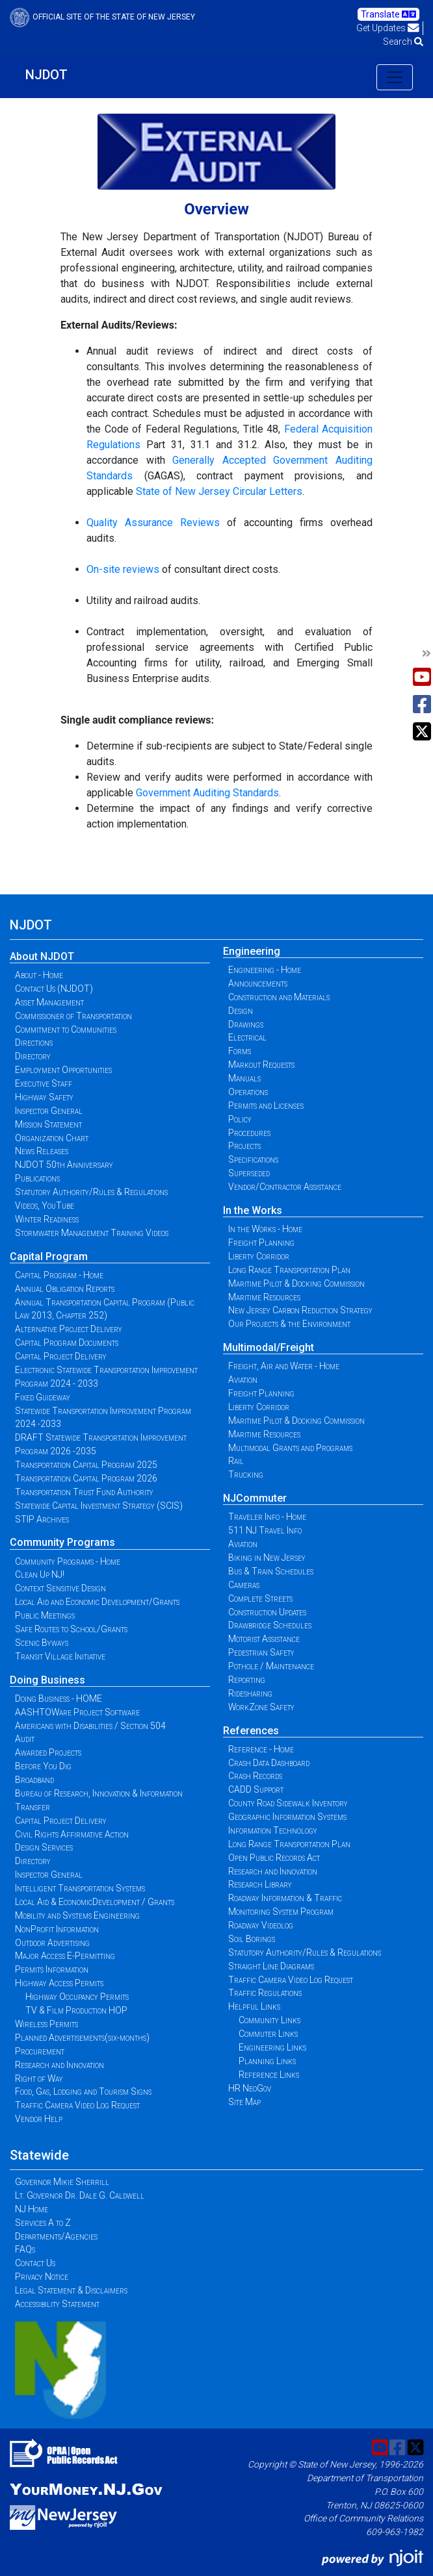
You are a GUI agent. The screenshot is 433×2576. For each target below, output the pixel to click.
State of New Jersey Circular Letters (219, 491)
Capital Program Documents (66, 1342)
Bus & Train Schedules (270, 1571)
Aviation (242, 1379)
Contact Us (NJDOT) (54, 988)
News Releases (41, 1151)
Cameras (243, 1585)
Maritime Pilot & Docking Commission (296, 1283)
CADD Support (255, 1789)
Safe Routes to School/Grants (71, 1629)
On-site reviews (122, 569)
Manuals (244, 1078)
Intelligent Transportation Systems (80, 1888)
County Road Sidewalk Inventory (288, 1803)
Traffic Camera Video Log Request (77, 2105)
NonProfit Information (57, 1929)
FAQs (25, 2249)
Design (240, 1010)
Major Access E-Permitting (65, 1956)
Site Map (244, 2102)
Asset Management (49, 1002)
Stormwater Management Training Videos (91, 1233)
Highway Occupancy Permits (77, 1996)
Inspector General (49, 1110)
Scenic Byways (41, 1642)
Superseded (249, 1173)
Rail (236, 1461)
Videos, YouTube (44, 1205)
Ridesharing (250, 1693)
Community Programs (62, 1542)
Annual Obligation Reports (64, 1288)
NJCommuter (255, 1498)
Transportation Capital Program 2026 (86, 1478)
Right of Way (39, 2078)
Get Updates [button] (387, 28)
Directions (34, 1042)
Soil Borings (251, 1939)
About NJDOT (42, 956)
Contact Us (35, 2263)
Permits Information (51, 1969)
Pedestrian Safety (261, 1652)
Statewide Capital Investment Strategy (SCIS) (99, 1505)
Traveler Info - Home (267, 1516)
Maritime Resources (264, 1297)
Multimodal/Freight (268, 1347)
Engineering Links (272, 2047)
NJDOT (46, 74)
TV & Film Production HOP (76, 2010)
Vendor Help (38, 2119)
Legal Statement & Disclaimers (71, 2290)
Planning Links (267, 2061)
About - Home (39, 975)
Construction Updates (267, 1612)
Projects (244, 1146)
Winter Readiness (47, 1219)
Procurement (39, 2051)
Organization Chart (51, 1138)
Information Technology (272, 1830)
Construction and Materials (279, 997)
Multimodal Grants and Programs (290, 1448)
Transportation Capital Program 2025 (86, 1464)
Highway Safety (44, 1097)
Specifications (253, 1159)
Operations (248, 1092)
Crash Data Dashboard (268, 1763)
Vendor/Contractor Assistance (284, 1186)
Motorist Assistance (264, 1639)
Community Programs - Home (67, 1561)
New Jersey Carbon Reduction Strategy (300, 1310)
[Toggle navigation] (394, 77)
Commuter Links (268, 2033)
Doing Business (47, 1680)
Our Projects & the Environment (289, 1324)
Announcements (257, 983)
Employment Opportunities (63, 1070)
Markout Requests (261, 1064)
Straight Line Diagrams (271, 1966)
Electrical (247, 1037)
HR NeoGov (249, 2088)
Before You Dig (43, 1766)
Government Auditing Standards (207, 793)
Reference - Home (261, 1749)
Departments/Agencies (56, 2236)
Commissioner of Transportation (73, 1016)
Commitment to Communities (65, 1029)
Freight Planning (261, 1242)
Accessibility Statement (57, 2304)
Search (403, 41)
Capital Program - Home (59, 1275)
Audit (24, 1739)
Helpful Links (254, 2006)
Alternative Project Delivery (68, 1329)
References (251, 1730)
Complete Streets (260, 1598)
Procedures (249, 1133)
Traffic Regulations (265, 1993)
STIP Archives (42, 1519)
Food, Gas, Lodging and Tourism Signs (83, 2091)
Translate (388, 14)
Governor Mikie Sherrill (62, 2182)
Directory (33, 1056)
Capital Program (49, 1256)
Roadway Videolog (260, 1925)
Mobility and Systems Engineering (77, 1915)
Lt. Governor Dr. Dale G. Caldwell (79, 2195)
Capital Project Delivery (61, 1356)
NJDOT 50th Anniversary (64, 1164)
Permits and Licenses (266, 1105)
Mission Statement (48, 1124)
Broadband (34, 1779)
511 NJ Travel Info (265, 1530)
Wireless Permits (46, 2024)
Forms (239, 1051)
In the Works (252, 1210)
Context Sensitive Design (60, 1588)
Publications (37, 1178)
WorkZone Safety (261, 1707)
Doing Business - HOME (58, 1698)
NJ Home (31, 2209)
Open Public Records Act (274, 1857)
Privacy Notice (41, 2276)
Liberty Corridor (258, 1256)
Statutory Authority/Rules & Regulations (91, 1192)
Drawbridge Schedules (269, 1625)
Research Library (260, 1884)
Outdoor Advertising (52, 1943)
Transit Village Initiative (60, 1656)
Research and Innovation (59, 2065)
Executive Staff (43, 1083)
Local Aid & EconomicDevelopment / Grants (94, 1902)
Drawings (245, 1024)
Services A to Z (43, 2222)
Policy (240, 1119)
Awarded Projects (48, 1752)
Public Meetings (45, 1615)
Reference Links (269, 2074)
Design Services (44, 1847)
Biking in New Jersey (267, 1557)
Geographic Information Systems (287, 1817)
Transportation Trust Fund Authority (84, 1492)
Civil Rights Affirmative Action (72, 1834)
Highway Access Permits (59, 1983)
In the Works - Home (265, 1229)
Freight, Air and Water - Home (283, 1366)
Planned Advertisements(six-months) (82, 2037)
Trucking (245, 1474)
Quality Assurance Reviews (153, 522)
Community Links (269, 2020)
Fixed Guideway (42, 1397)
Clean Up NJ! (39, 1574)
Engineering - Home (264, 970)
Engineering (251, 951)
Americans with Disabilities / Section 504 (90, 1726)
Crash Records (255, 1776)
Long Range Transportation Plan (289, 1270)
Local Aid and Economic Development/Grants (97, 1602)
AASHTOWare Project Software (77, 1712)
